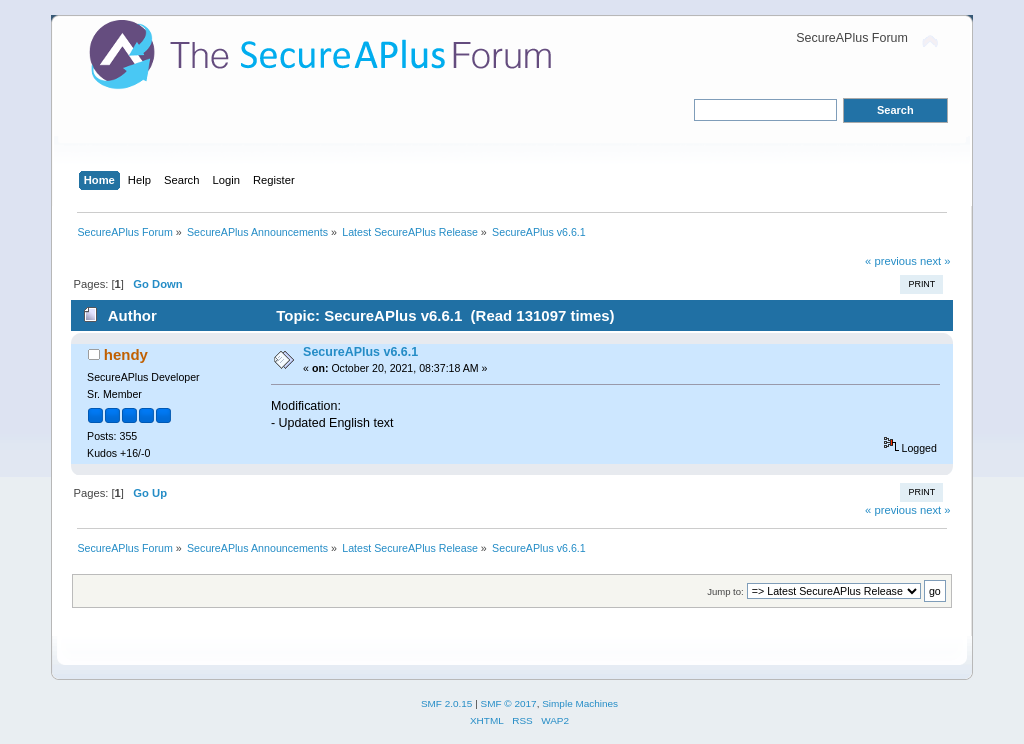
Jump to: (725, 591)
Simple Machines (580, 703)
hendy (126, 354)
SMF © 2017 (509, 703)
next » (935, 261)
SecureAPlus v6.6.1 (360, 352)
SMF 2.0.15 (447, 703)
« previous (891, 261)
